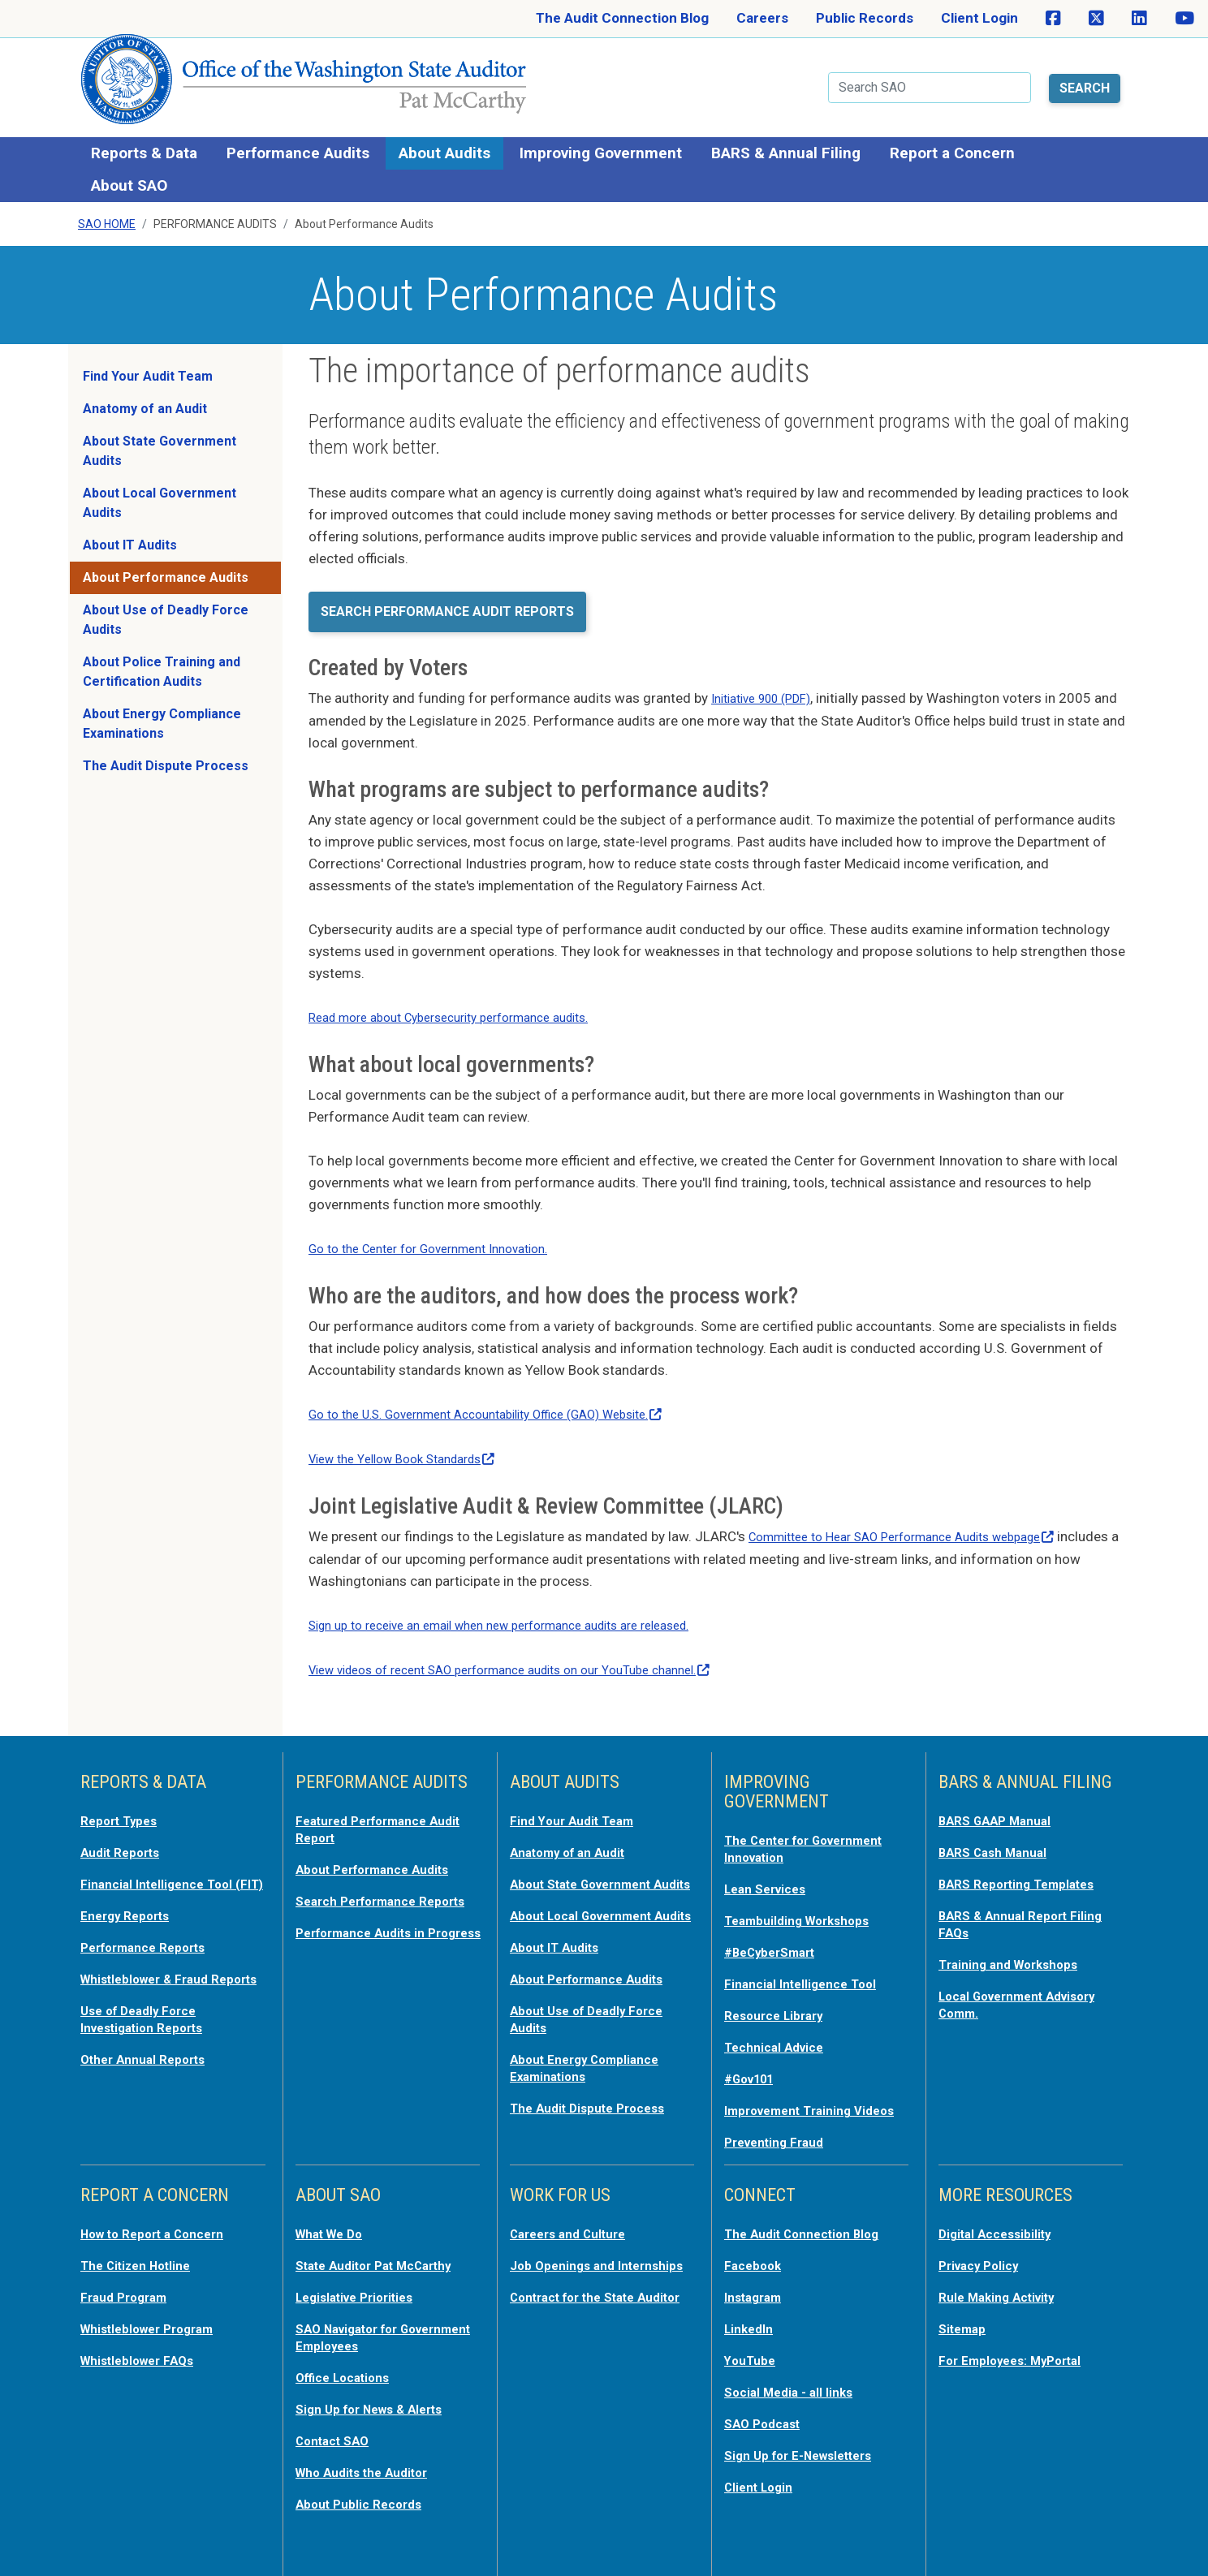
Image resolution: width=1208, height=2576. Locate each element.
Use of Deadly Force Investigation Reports (150, 2027)
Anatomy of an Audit (145, 396)
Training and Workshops (1015, 1941)
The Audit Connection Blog (622, 18)
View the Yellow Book (414, 1443)
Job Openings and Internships (567, 2261)
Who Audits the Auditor (370, 2454)
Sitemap (965, 2315)
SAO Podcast (766, 2407)
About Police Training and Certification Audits (161, 659)
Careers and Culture (575, 2222)
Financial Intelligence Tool (807, 1961)
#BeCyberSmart (776, 1930)
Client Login (979, 18)
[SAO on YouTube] (1184, 18)
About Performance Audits (165, 565)
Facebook (755, 2253)
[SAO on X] (1096, 18)
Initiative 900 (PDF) (769, 686)
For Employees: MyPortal (1018, 2345)
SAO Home (107, 211)
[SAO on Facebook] (1053, 18)
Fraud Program (128, 2284)
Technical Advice (779, 2022)
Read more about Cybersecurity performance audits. (468, 1004)
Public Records (864, 18)
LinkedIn (751, 2315)
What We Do (334, 2222)
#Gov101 (753, 2053)
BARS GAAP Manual (1000, 1802)
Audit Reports (125, 1832)
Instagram (757, 2284)
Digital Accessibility (1000, 2222)
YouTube (752, 2345)
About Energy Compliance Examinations (162, 711)
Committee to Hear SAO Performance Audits (922, 1520)
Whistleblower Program (155, 2315)
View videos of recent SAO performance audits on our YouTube (535, 1651)
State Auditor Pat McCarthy (385, 2253)
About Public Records (365, 2485)
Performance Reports (151, 1941)
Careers (762, 18)
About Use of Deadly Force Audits (165, 607)
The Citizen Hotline (142, 2253)
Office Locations (349, 2362)
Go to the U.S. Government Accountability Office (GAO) (510, 1399)
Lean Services (770, 1868)
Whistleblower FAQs (143, 2345)
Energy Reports (130, 1910)
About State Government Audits (159, 438)
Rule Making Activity (1003, 2284)
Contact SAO (337, 2423)
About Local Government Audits (159, 490)
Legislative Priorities (362, 2284)
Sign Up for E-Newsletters (807, 2438)
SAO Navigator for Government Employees (373, 2323)
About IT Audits (130, 533)
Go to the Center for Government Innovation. (444, 1234)
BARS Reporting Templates (1025, 1863)
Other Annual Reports (150, 2066)
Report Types (123, 1802)
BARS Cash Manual (998, 1832)
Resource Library (779, 1992)
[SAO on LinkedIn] (1139, 18)
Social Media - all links (794, 2376)
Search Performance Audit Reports (447, 599)
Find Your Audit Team (148, 364)
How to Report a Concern (161, 2222)
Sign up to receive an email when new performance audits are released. (524, 1608)
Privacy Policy (983, 2253)
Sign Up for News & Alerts (378, 2392)
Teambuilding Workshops (805, 1899)
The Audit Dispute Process (165, 753)
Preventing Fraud (780, 2131)
